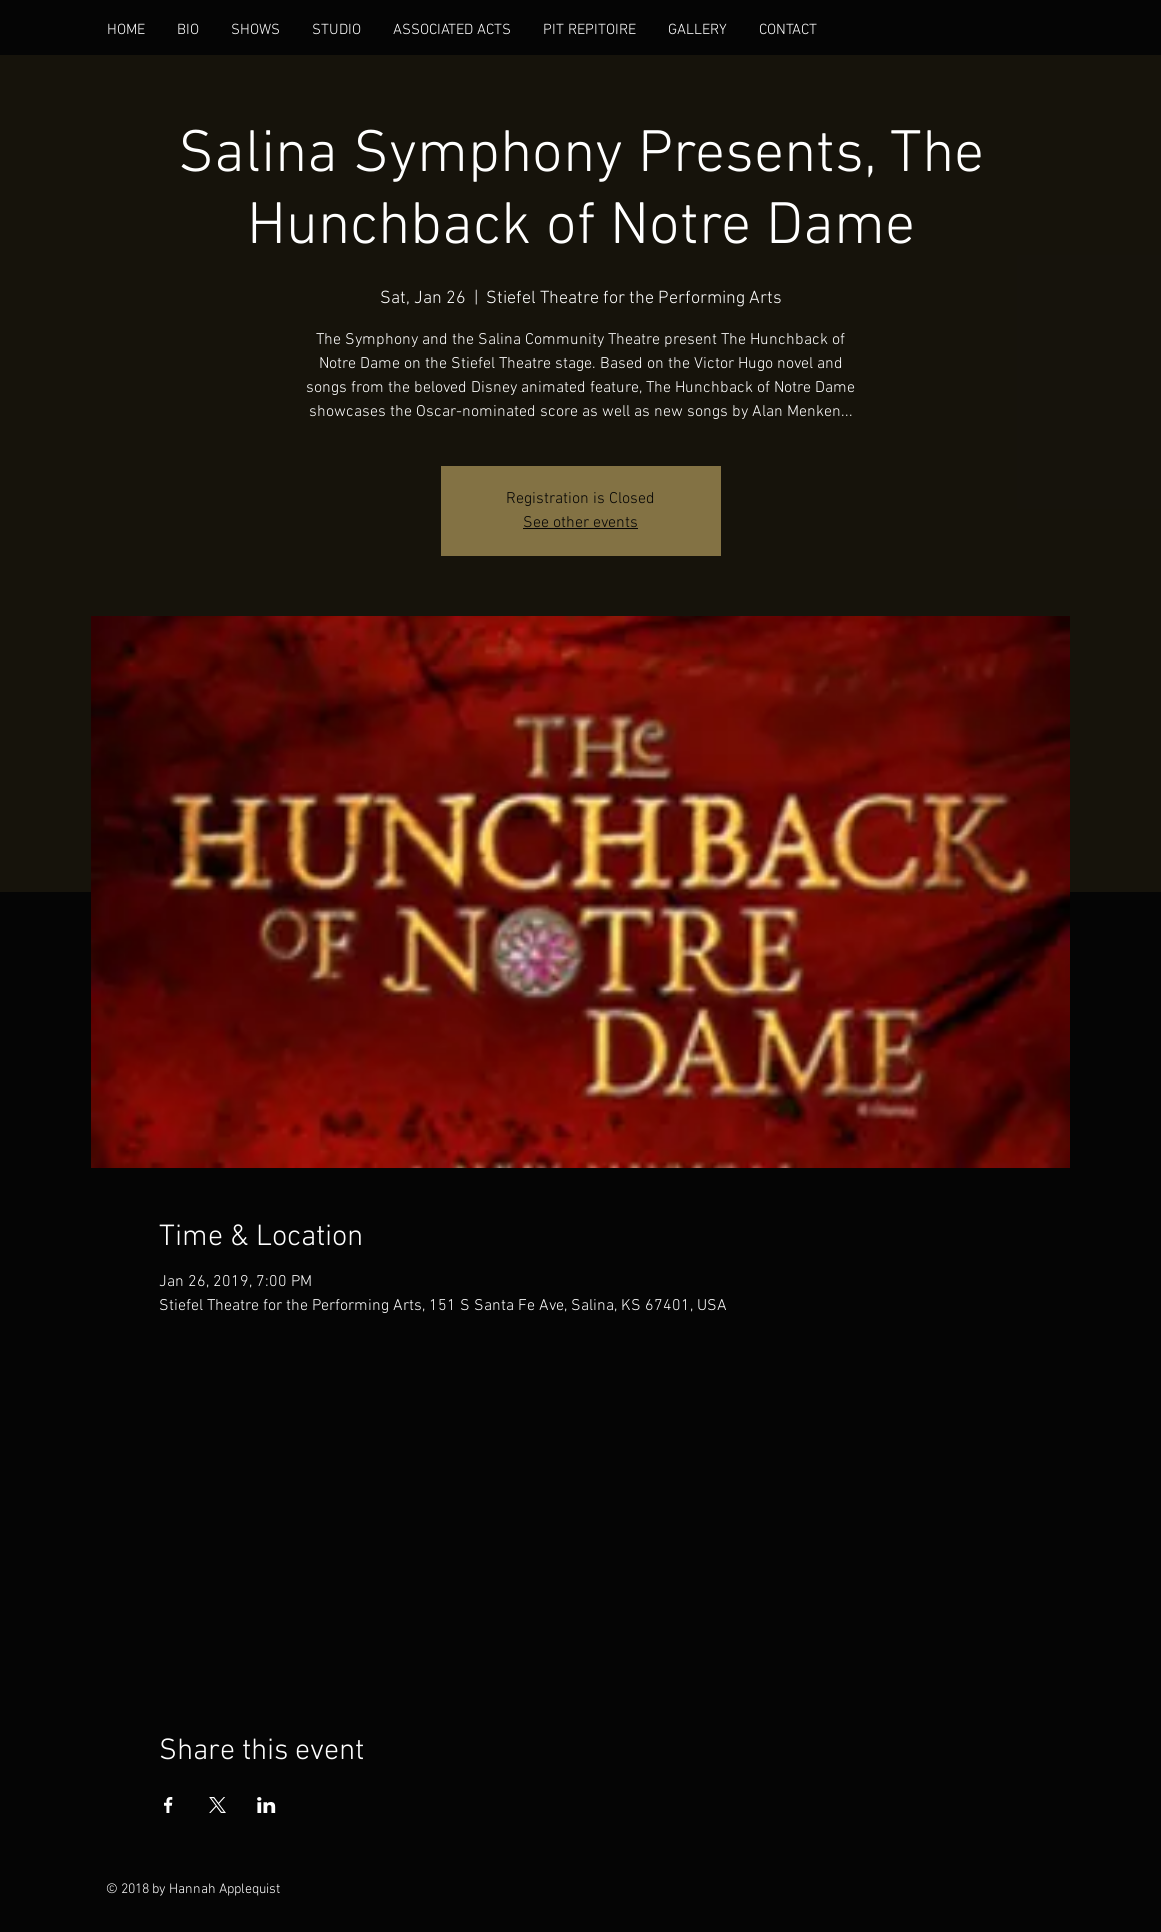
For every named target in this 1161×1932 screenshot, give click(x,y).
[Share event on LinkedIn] (266, 1805)
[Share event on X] (217, 1805)
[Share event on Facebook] (168, 1805)
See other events (580, 523)
